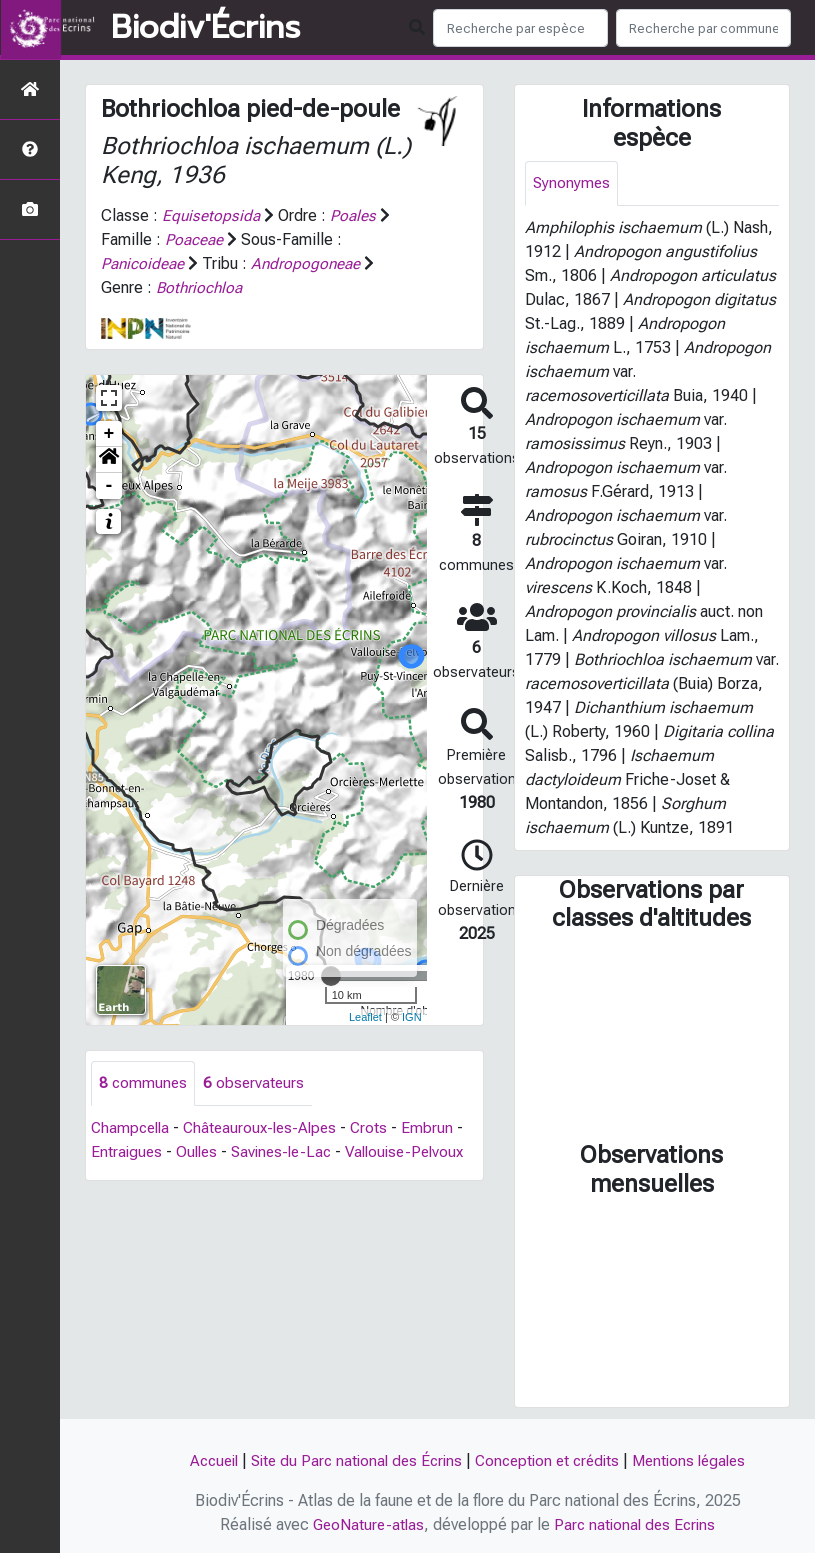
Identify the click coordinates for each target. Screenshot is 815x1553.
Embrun (440, 1128)
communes (144, 1083)
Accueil (202, 1460)
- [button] (109, 486)
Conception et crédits (551, 1460)
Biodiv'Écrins (205, 28)
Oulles (200, 1152)
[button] (109, 460)
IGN (412, 1017)
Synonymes (572, 183)
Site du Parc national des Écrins (352, 1460)
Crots (381, 1128)
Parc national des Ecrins (636, 1524)
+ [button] (109, 434)
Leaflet (365, 1017)
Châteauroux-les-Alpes (268, 1128)
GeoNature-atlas (365, 1524)
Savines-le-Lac (289, 1152)
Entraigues (127, 1152)
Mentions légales (700, 1460)
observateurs (256, 1083)
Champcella (132, 1128)
